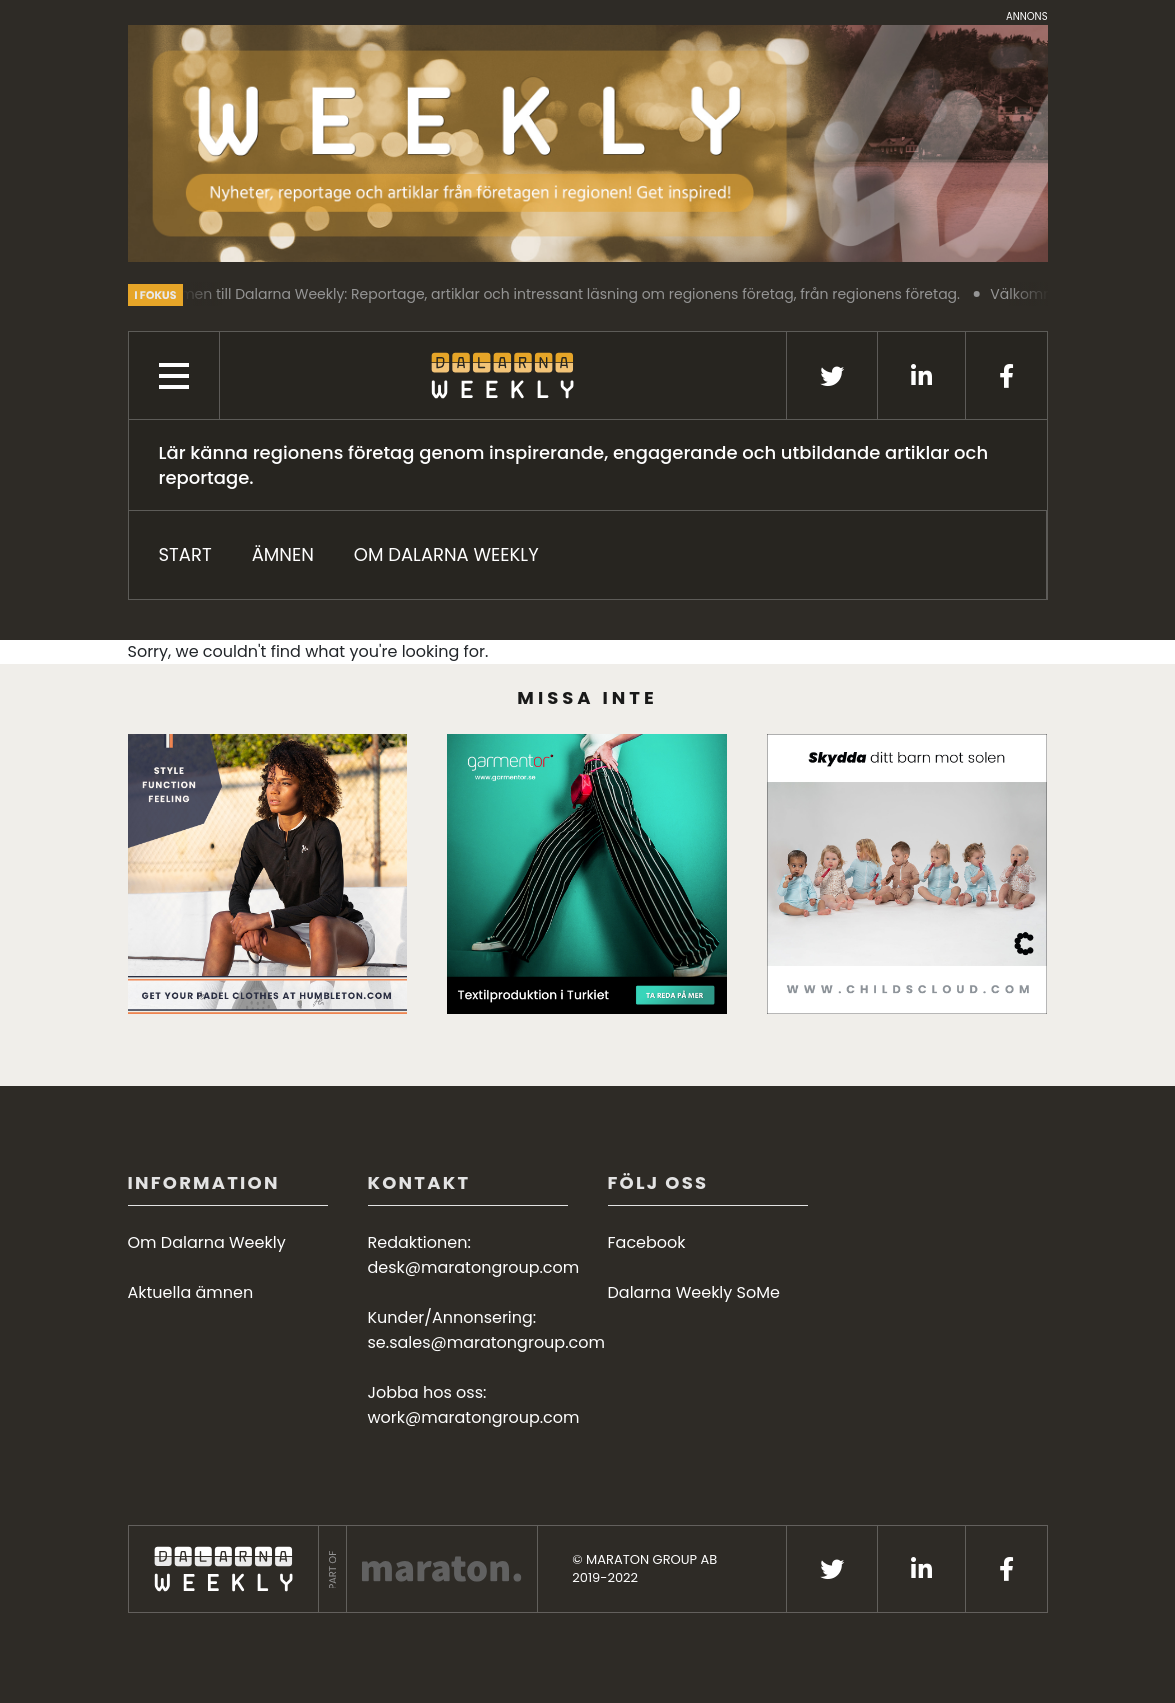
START (185, 554)
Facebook (647, 1242)
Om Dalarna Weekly (446, 554)
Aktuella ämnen (191, 1292)
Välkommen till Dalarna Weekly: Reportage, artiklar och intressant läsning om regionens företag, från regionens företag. (550, 294)
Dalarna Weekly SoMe (694, 1292)
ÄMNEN (283, 554)
